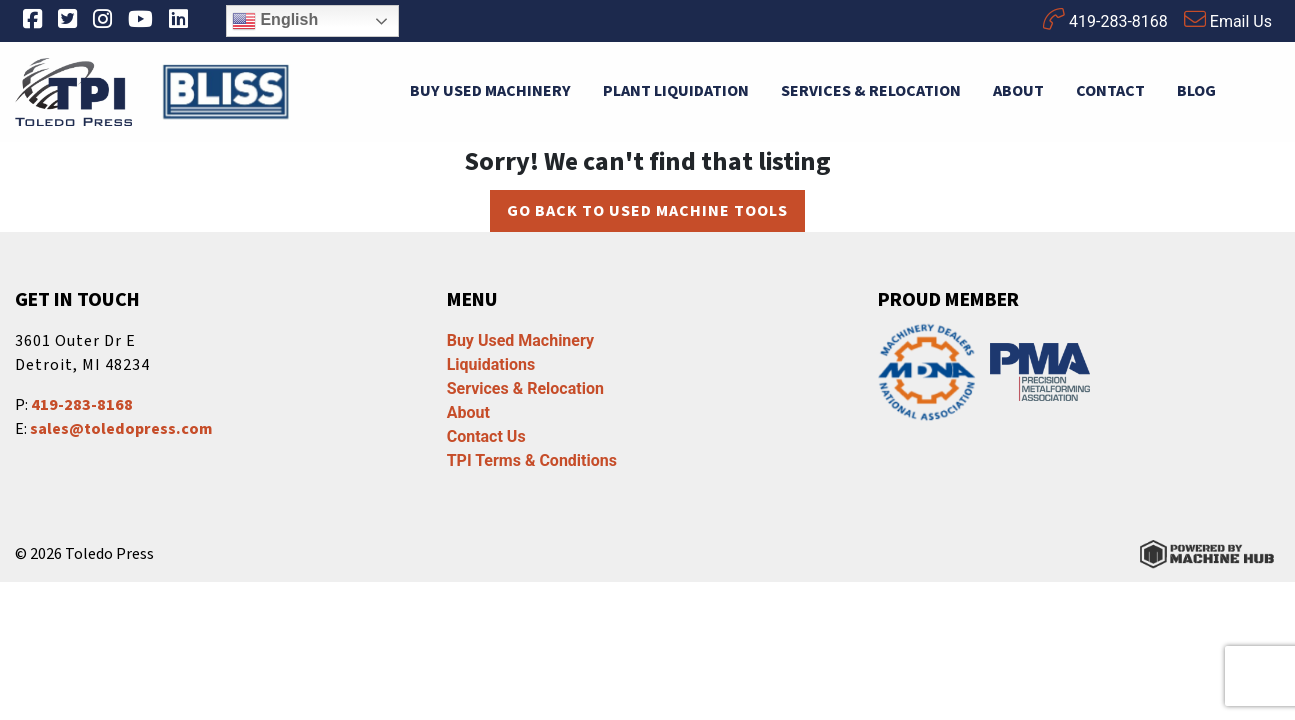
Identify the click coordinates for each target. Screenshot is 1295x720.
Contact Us (486, 436)
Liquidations (491, 364)
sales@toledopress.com (121, 429)
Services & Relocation (871, 91)
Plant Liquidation (676, 91)
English (275, 21)
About (1018, 91)
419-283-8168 (1105, 19)
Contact (1110, 91)
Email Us (1228, 19)
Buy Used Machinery (490, 91)
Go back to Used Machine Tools (647, 211)
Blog (1196, 91)
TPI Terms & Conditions (532, 460)
